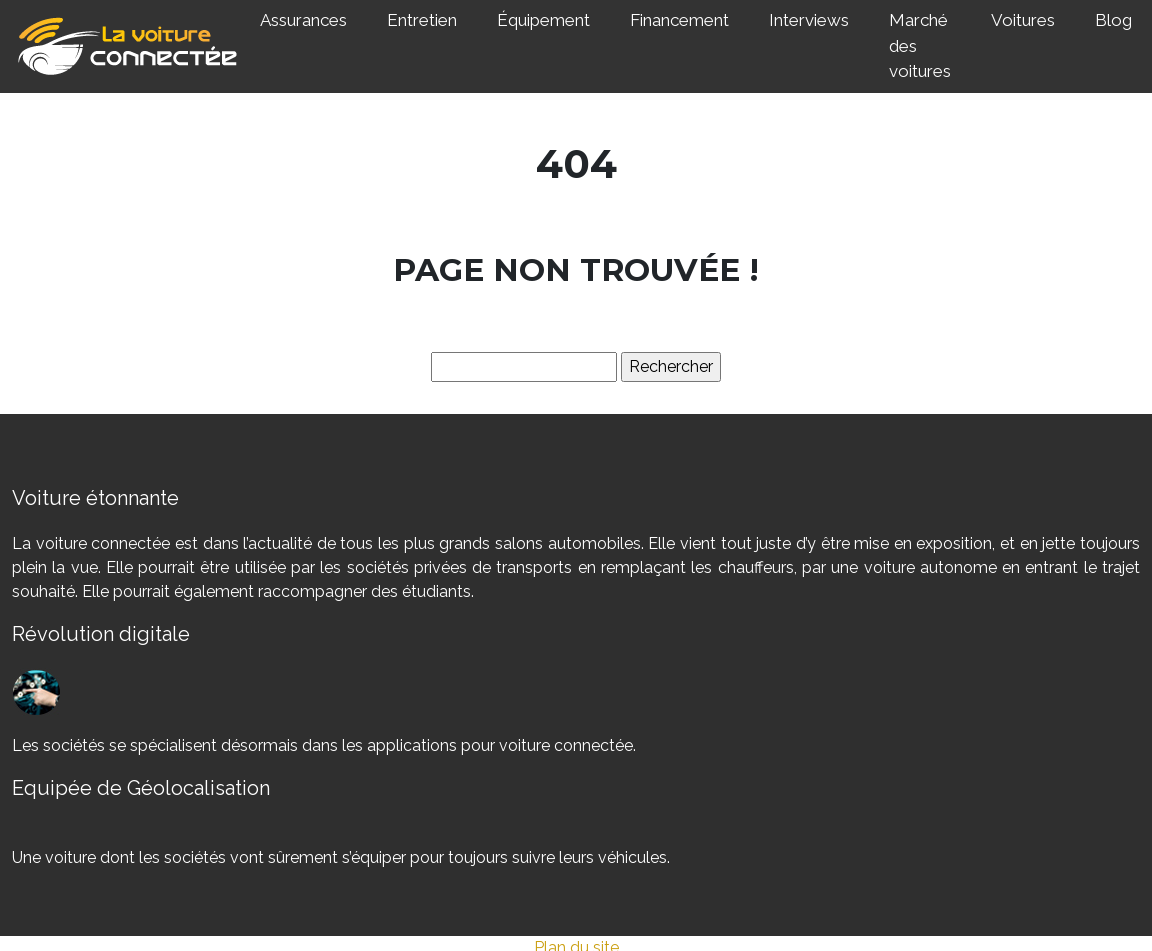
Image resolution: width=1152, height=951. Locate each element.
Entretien (422, 20)
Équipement (543, 20)
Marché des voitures (920, 45)
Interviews (809, 20)
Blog (1113, 20)
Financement (679, 20)
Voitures (1023, 20)
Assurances (303, 20)
